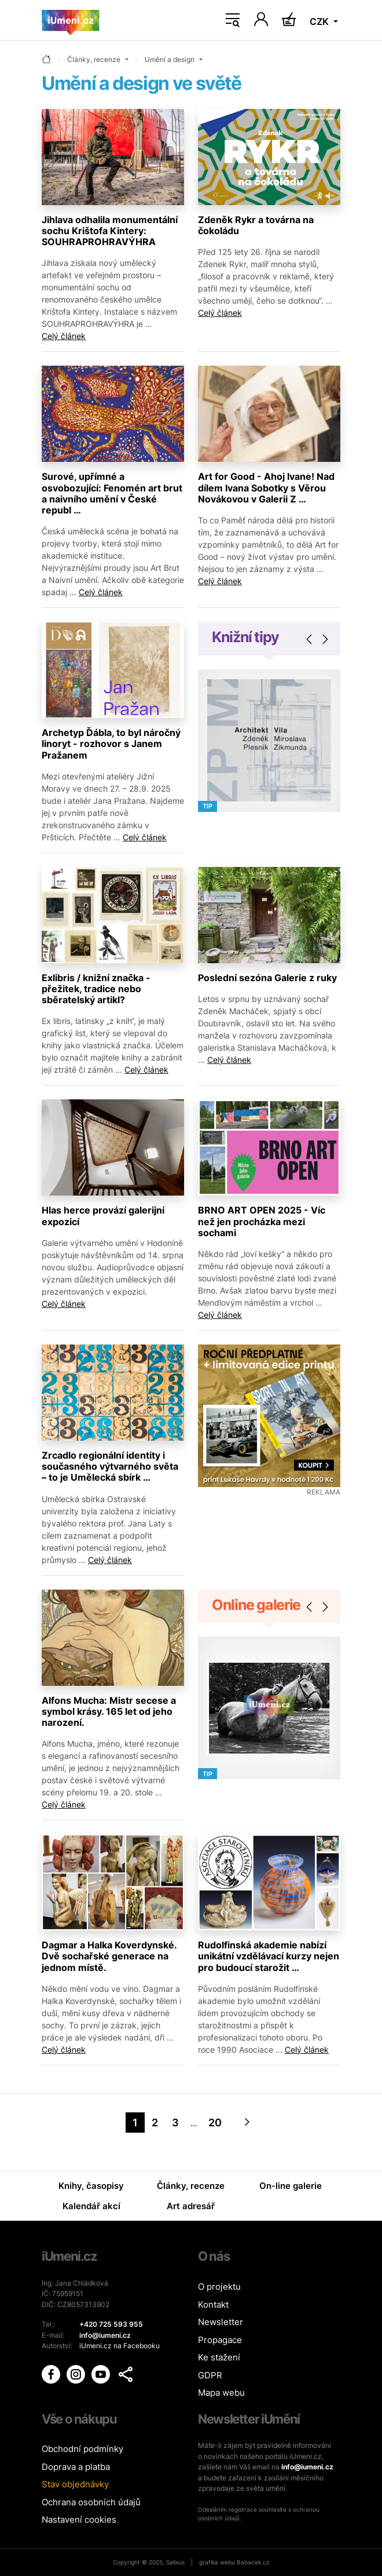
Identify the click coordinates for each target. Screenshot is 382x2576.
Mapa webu (221, 2392)
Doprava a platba (76, 2466)
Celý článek (64, 336)
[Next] (247, 2122)
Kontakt (213, 2304)
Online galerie (256, 1604)
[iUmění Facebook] (52, 2374)
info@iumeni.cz (307, 2466)
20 (215, 2122)
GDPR (210, 2375)
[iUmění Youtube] (101, 2374)
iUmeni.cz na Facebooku (119, 2345)
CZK (320, 21)
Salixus (175, 2562)
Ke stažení (219, 2357)
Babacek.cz (253, 2562)
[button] (125, 2374)
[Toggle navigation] (233, 20)
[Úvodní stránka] (71, 20)
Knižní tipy (245, 637)
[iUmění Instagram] (77, 2374)
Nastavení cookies (79, 2519)
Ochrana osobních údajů (91, 2502)
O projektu (219, 2286)
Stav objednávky (75, 2484)
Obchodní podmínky (82, 2448)
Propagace (220, 2339)
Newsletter (220, 2321)
